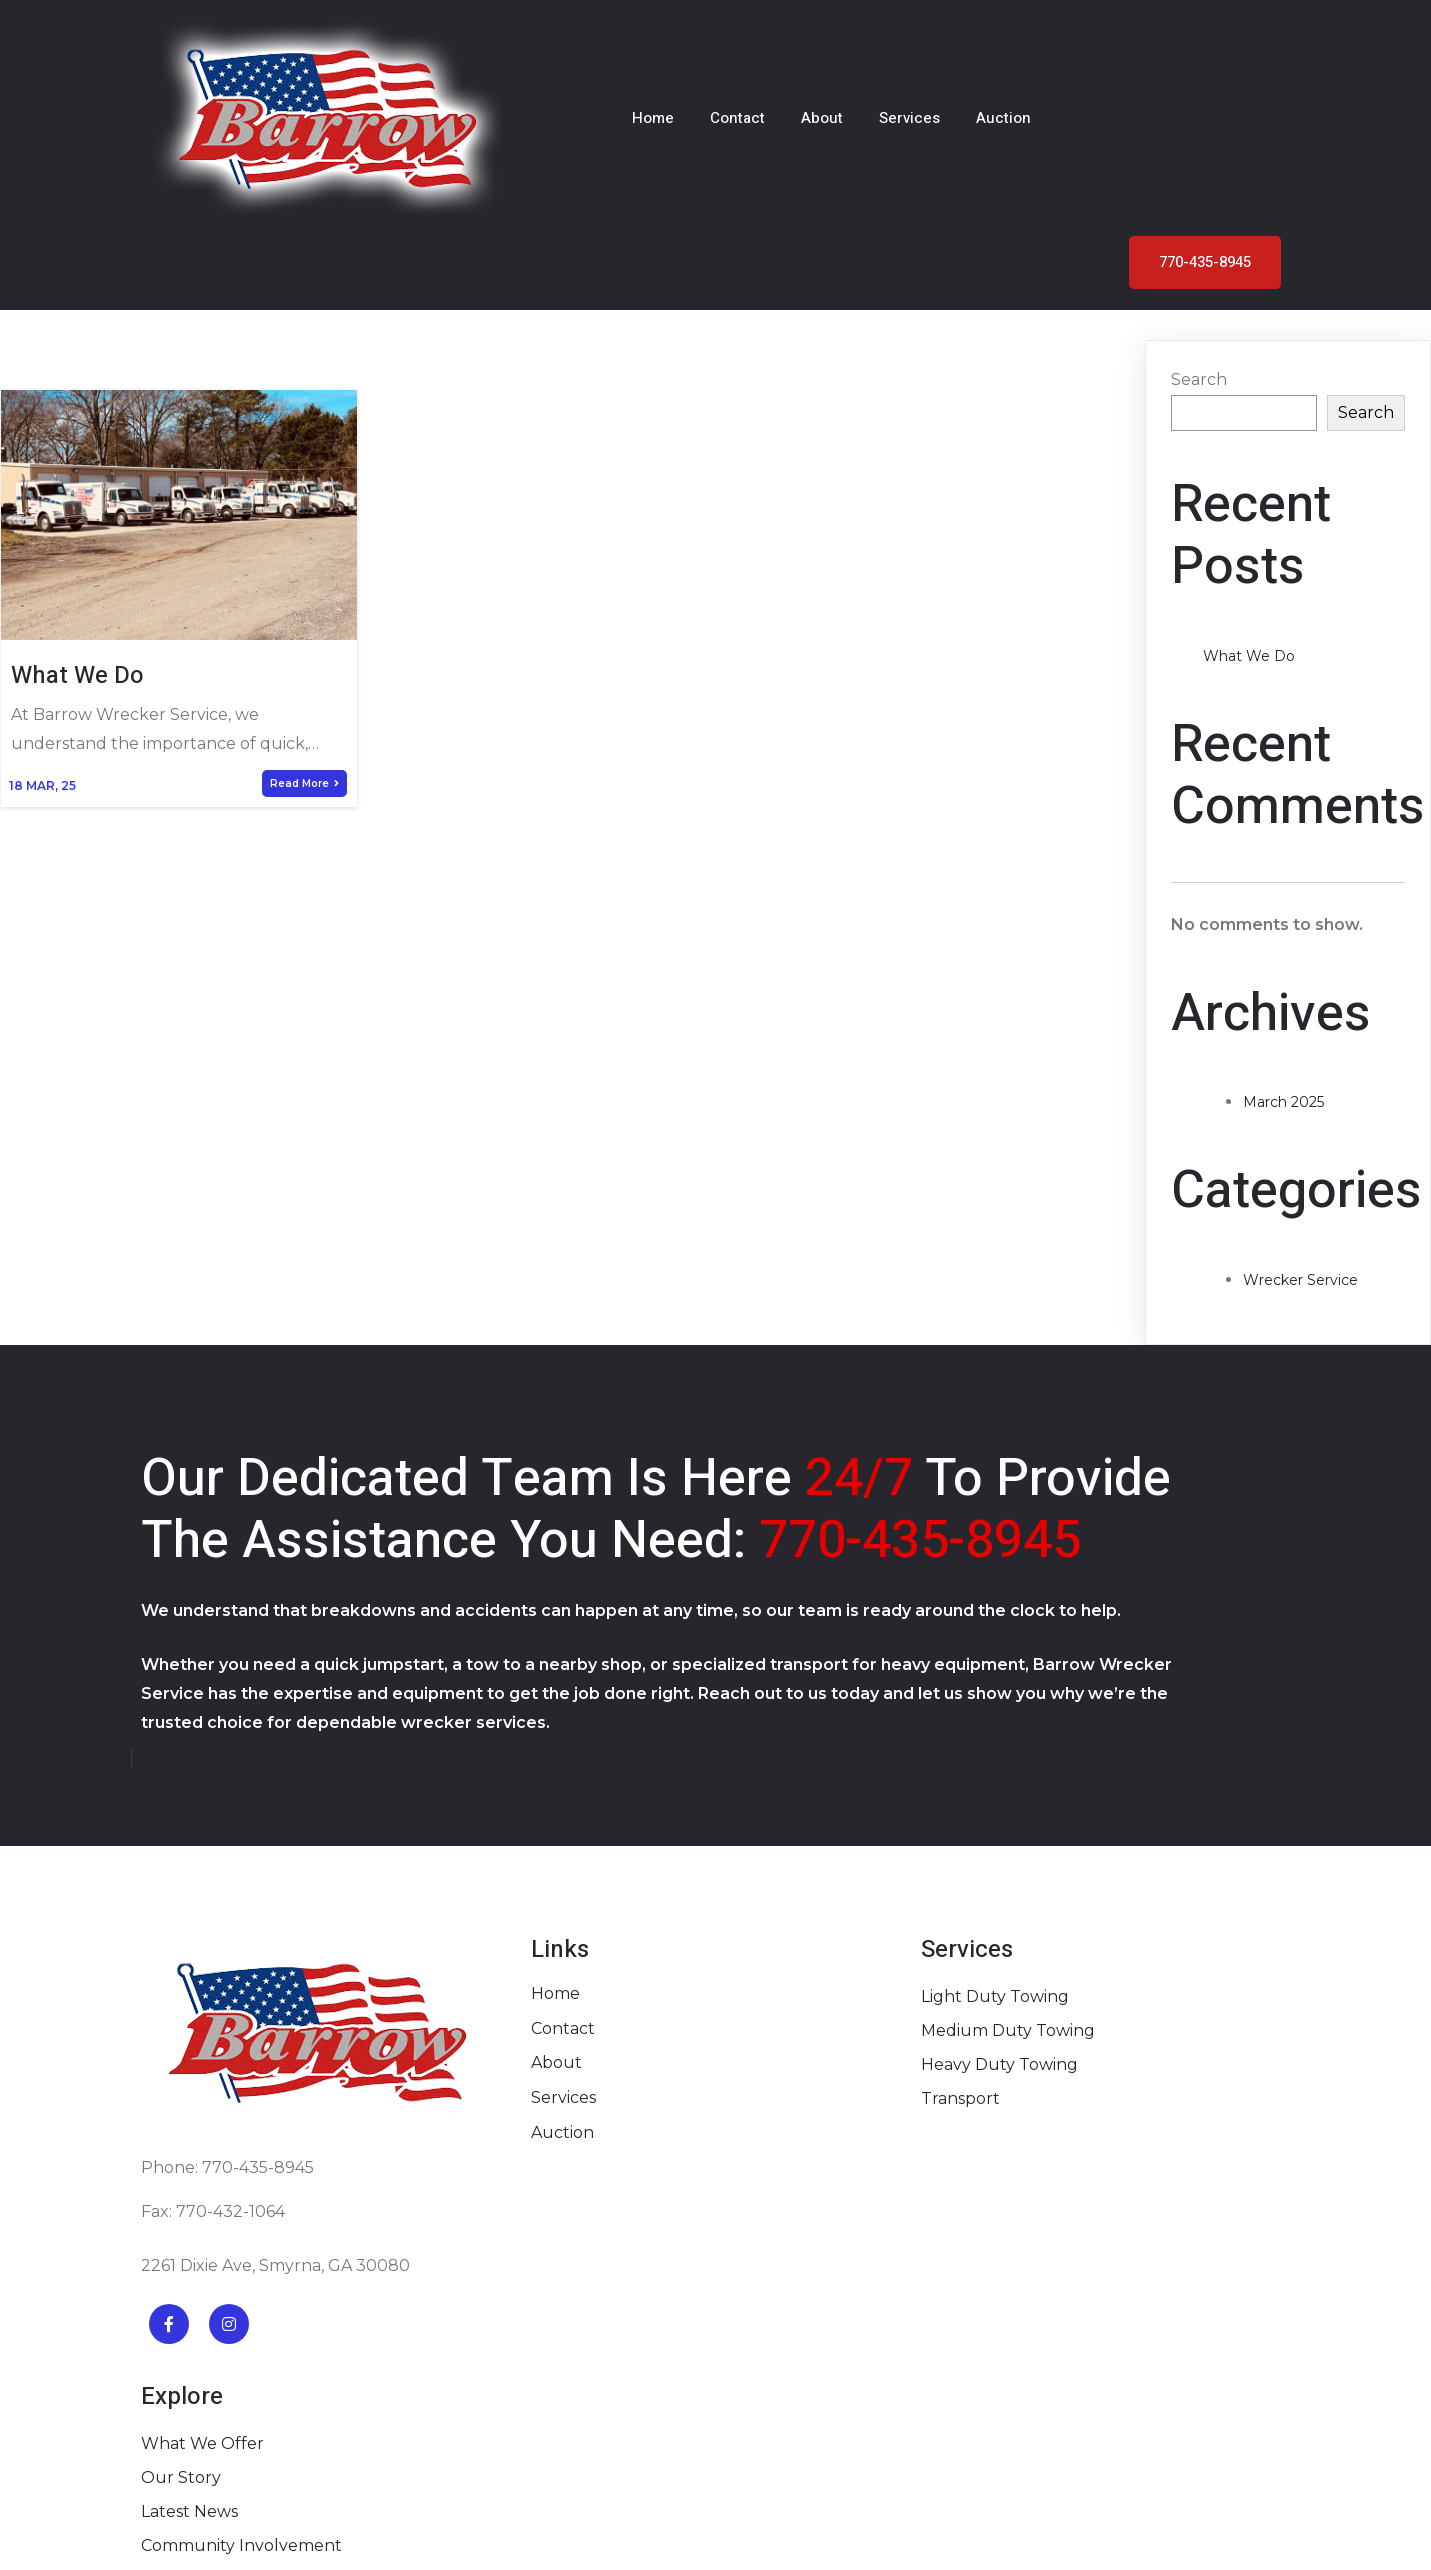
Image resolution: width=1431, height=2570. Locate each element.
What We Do (1249, 503)
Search (1199, 225)
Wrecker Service (1300, 1126)
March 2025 (1283, 949)
